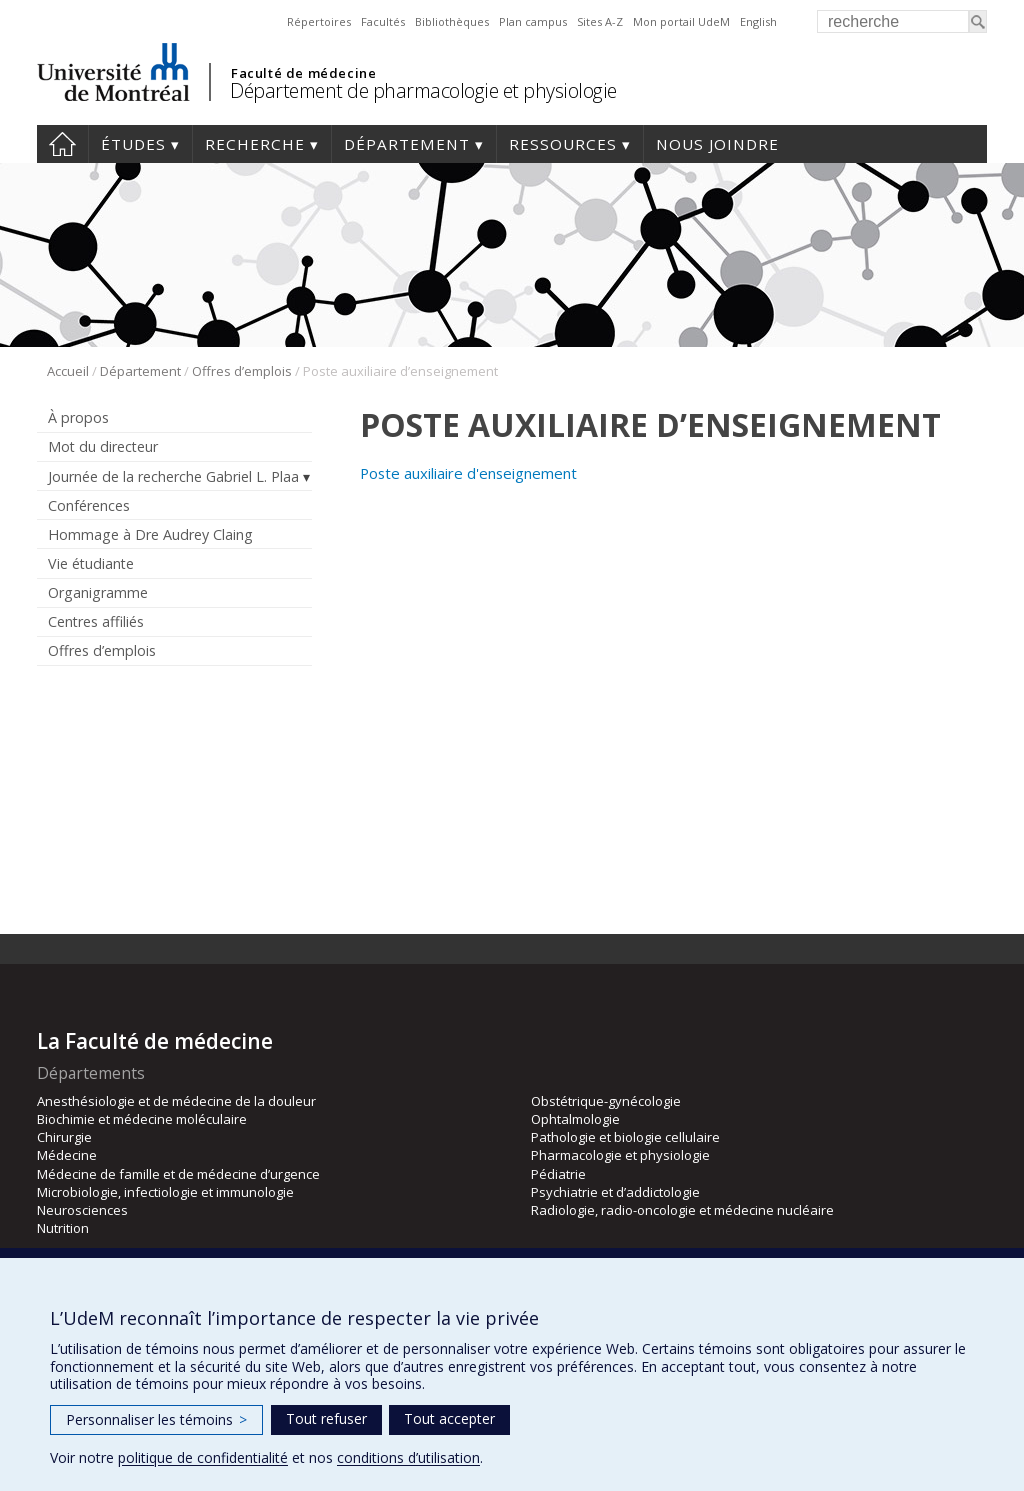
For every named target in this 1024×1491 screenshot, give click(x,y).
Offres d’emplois (242, 371)
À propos (78, 417)
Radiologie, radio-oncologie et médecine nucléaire (682, 1210)
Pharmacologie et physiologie (620, 1155)
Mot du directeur (103, 446)
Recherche (255, 144)
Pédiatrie (558, 1174)
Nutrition (63, 1228)
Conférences (89, 505)
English (758, 21)
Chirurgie (64, 1137)
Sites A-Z (600, 21)
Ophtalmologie (575, 1119)
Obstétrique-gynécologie (606, 1101)
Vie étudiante (91, 563)
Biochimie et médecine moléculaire (142, 1119)
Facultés (383, 21)
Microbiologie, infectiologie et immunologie (165, 1192)
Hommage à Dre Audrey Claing (150, 534)
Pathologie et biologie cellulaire (625, 1137)
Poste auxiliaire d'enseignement (468, 473)
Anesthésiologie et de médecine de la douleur (176, 1101)
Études (133, 144)
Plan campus (533, 21)
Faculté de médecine (303, 73)
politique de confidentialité (203, 1457)
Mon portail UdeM (681, 21)
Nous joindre (717, 144)
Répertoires (319, 21)
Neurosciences (82, 1210)
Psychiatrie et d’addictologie (615, 1192)
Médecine (67, 1155)
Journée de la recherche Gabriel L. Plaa (173, 476)
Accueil (62, 144)
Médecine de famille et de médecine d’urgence (178, 1174)
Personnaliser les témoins (156, 1419)
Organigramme (98, 592)
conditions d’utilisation (408, 1457)
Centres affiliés (96, 621)
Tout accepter (449, 1418)
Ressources (563, 144)
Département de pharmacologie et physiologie (423, 90)
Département (407, 144)
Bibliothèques (452, 21)
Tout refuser (326, 1418)
